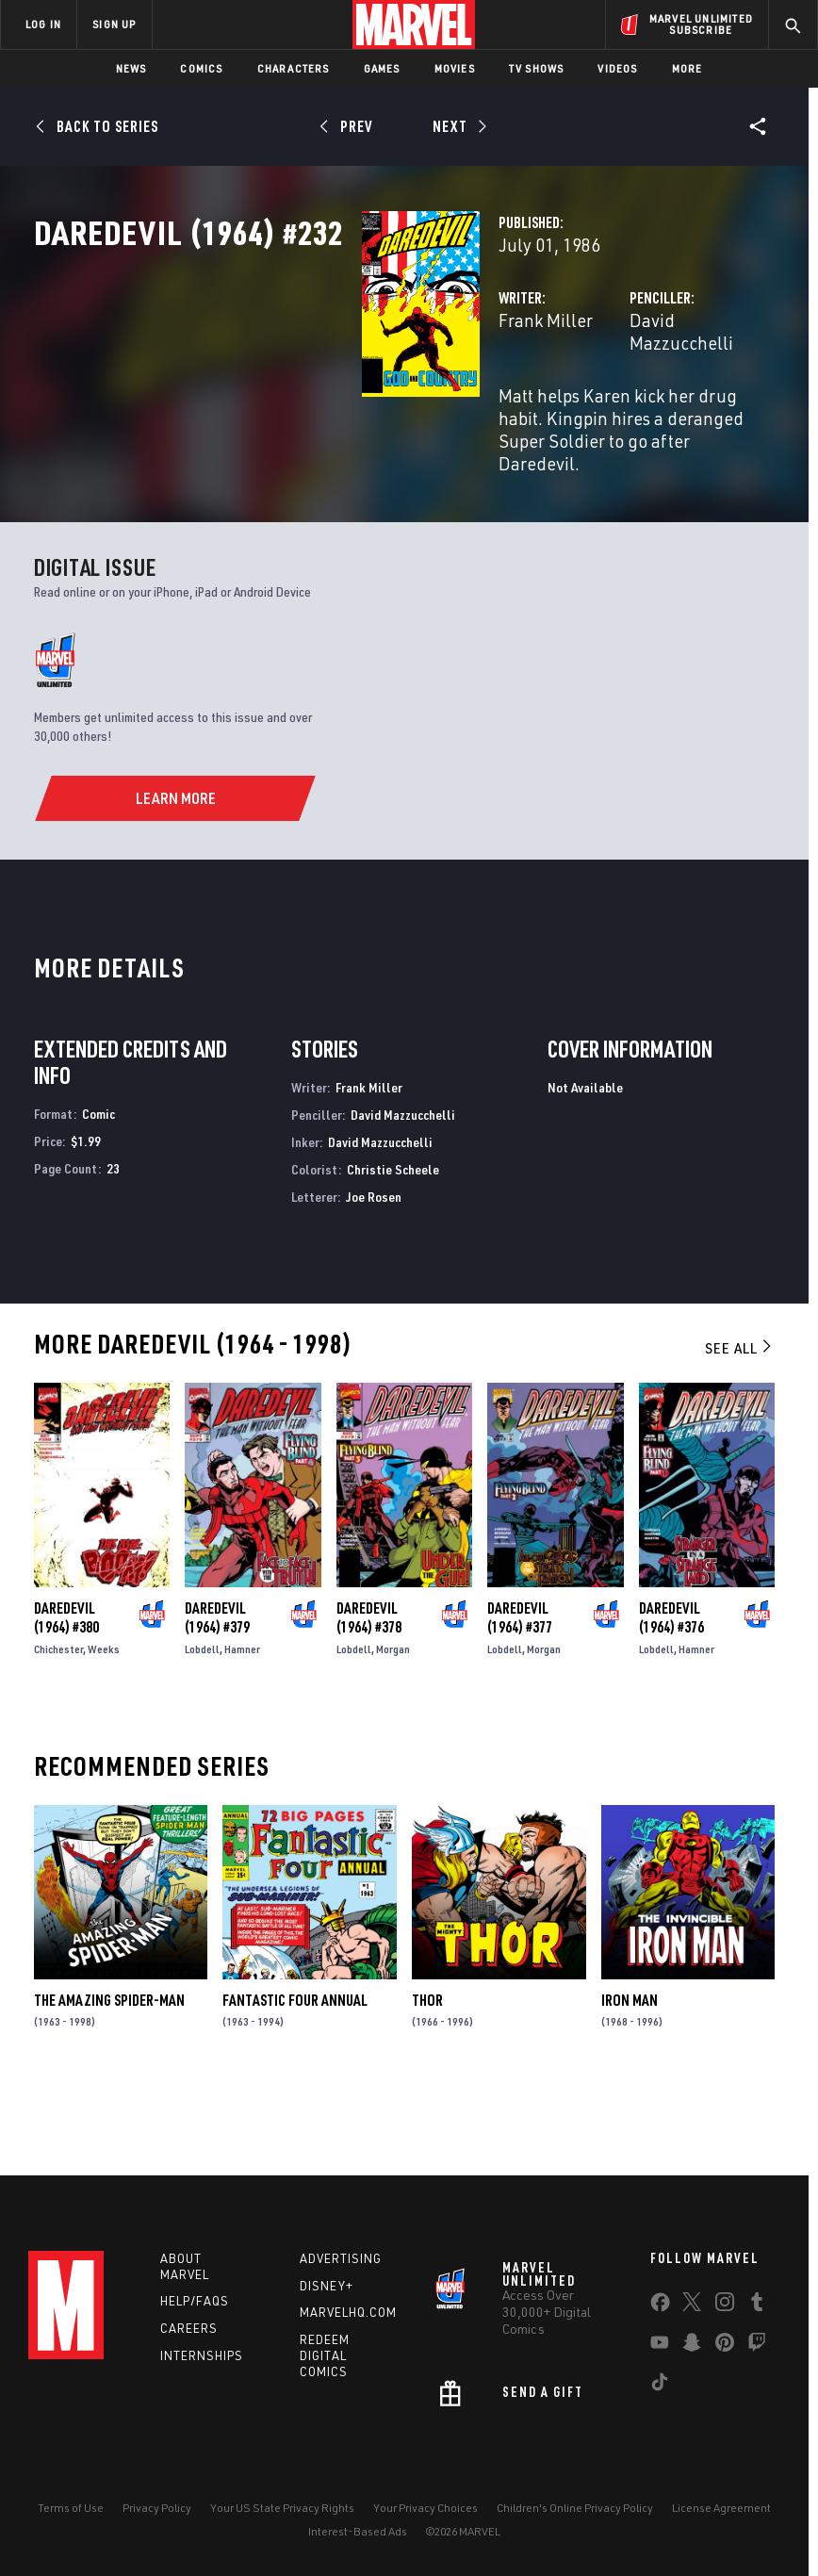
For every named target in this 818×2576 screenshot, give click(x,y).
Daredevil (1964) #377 (519, 1694)
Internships (201, 2355)
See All (740, 1425)
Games (382, 68)
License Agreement (721, 2508)
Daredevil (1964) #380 (66, 1694)
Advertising (341, 2258)
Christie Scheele (393, 1246)
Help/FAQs (194, 2300)
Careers (189, 2328)
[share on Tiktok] (659, 2385)
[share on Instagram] (724, 2305)
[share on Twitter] (691, 2305)
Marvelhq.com (348, 2312)
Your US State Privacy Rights (282, 2508)
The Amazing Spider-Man (109, 2076)
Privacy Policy (157, 2508)
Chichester (58, 1725)
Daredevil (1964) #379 (217, 1694)
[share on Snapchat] (691, 2346)
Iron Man (629, 2076)
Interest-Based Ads (357, 2531)
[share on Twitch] (756, 2346)
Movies (454, 68)
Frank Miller (317, 403)
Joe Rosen (373, 1273)
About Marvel (184, 2266)
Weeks (104, 1725)
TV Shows (536, 68)
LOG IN (43, 24)
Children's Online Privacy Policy (575, 2508)
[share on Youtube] (659, 2346)
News (131, 68)
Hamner (242, 1725)
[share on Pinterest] (724, 2346)
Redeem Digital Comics (325, 2355)
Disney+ (326, 2285)
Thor (427, 2076)
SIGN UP (114, 24)
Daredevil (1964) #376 (671, 1694)
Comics (201, 68)
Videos (617, 68)
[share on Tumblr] (756, 2305)
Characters (293, 68)
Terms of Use (71, 2508)
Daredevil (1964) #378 (368, 1694)
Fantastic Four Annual (295, 2076)
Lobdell (202, 1725)
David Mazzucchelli (591, 403)
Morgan (393, 1725)
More (687, 68)
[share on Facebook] (660, 2306)
